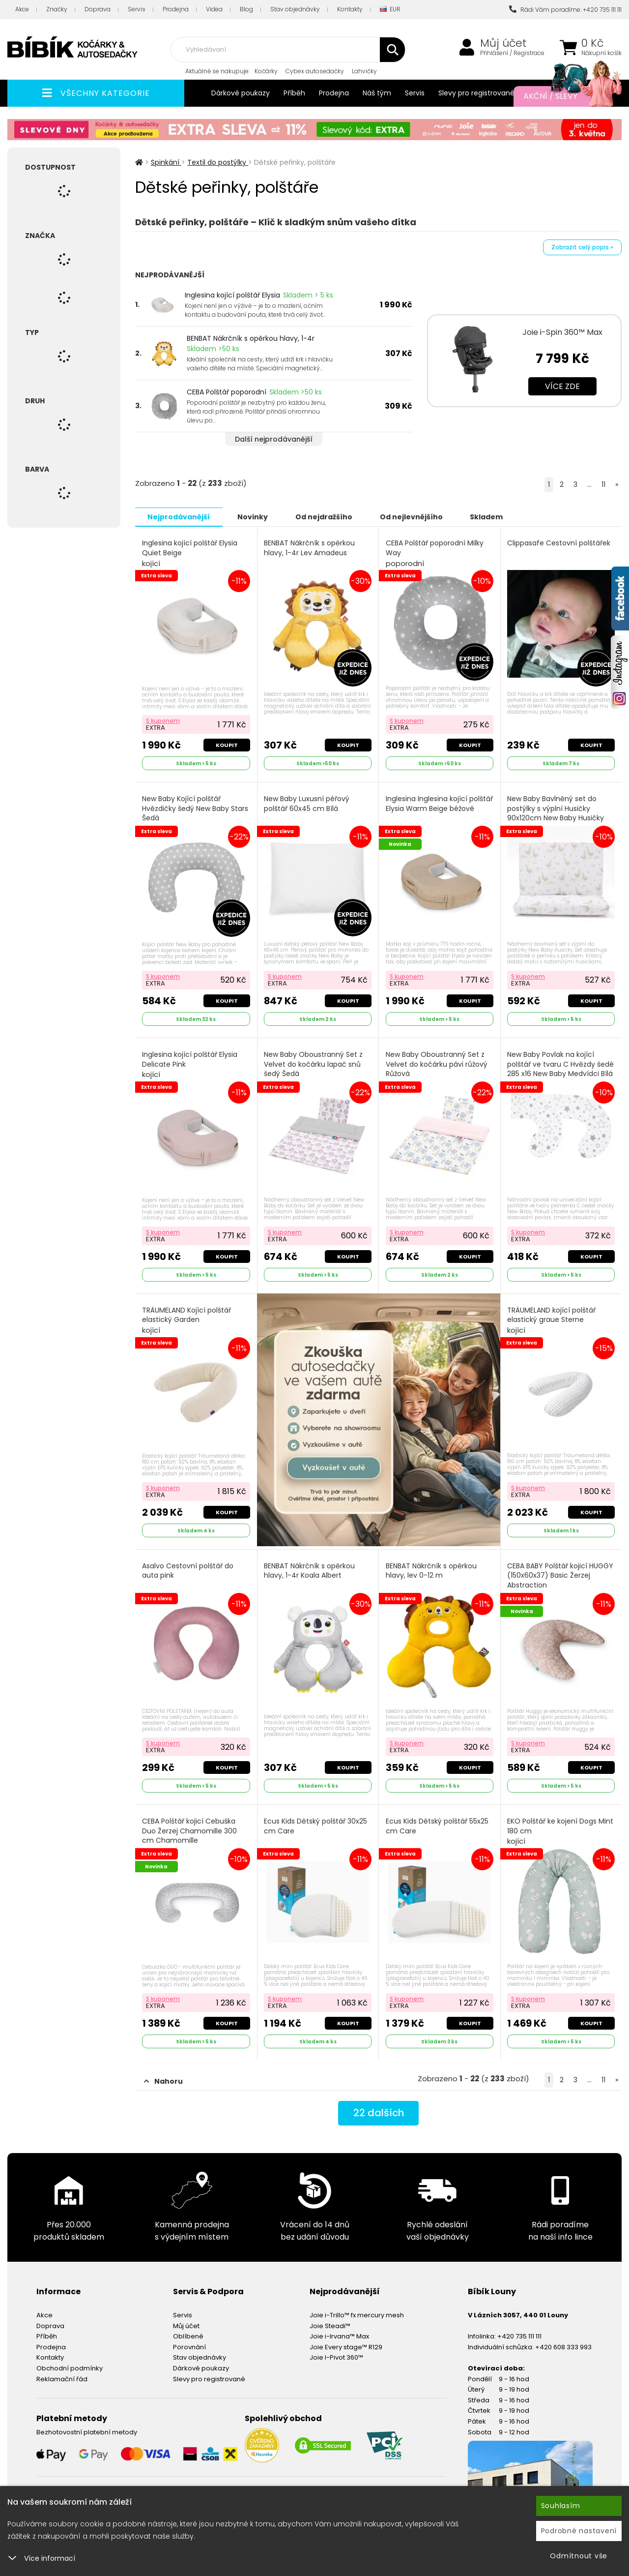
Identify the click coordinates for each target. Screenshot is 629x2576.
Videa (214, 9)
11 (603, 484)
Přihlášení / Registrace (512, 53)
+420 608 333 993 (563, 2345)
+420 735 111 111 (519, 2335)
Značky (56, 9)
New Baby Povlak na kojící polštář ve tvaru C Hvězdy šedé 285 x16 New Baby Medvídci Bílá (561, 1068)
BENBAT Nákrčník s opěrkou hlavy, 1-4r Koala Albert (309, 1569)
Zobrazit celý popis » (582, 247)
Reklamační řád (61, 2377)
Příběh (294, 93)
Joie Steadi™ (330, 2324)
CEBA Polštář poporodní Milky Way (435, 553)
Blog (246, 9)
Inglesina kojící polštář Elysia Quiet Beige (189, 553)
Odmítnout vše (578, 2556)
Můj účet (503, 43)
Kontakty (350, 9)
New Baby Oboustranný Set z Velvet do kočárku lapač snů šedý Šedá (313, 1063)
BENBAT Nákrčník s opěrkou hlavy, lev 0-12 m (431, 1569)
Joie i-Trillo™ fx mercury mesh (357, 2313)
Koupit (227, 745)
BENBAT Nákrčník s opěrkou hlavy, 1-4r (250, 338)
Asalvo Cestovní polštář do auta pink (187, 1569)
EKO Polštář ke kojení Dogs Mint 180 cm (561, 1830)
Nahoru (163, 2080)
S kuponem (163, 720)
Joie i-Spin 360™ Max (562, 332)
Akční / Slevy (562, 96)
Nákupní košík (601, 53)
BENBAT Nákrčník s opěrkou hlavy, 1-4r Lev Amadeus (309, 547)
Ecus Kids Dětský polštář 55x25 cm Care (437, 1825)
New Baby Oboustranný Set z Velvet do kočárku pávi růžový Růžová (436, 1063)
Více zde (562, 386)
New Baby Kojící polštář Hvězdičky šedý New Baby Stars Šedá (195, 813)
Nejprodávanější (179, 516)
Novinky (253, 516)
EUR (390, 9)
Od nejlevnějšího (413, 516)
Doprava (98, 9)
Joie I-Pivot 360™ (336, 2356)
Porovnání (189, 2345)
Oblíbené (188, 2335)
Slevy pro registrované (476, 93)
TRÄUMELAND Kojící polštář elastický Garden (186, 1319)
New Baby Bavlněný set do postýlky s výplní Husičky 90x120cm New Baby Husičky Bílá (556, 813)
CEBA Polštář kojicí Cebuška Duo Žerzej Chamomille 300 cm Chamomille (189, 1835)
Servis (136, 9)
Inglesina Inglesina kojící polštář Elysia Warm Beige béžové (439, 803)
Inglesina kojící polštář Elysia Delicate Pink (189, 1063)
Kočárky (266, 71)
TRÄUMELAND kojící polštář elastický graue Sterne (552, 1319)
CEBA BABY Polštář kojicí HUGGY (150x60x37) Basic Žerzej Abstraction (561, 1579)
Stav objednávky (295, 9)
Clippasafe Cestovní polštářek (559, 542)
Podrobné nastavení (579, 2531)
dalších (378, 2112)
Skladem (489, 516)
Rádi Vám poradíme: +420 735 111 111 (565, 9)
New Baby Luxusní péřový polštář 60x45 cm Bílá (307, 803)
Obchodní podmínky (69, 2366)
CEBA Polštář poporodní (226, 392)
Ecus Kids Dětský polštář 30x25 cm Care (316, 1825)
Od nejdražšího (325, 516)
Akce (22, 9)
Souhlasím (560, 2506)
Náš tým (377, 93)
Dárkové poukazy (240, 93)
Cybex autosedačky (315, 71)
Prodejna (176, 9)
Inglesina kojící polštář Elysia (232, 295)
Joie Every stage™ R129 (346, 2345)
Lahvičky (364, 71)
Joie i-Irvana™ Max (339, 2335)
